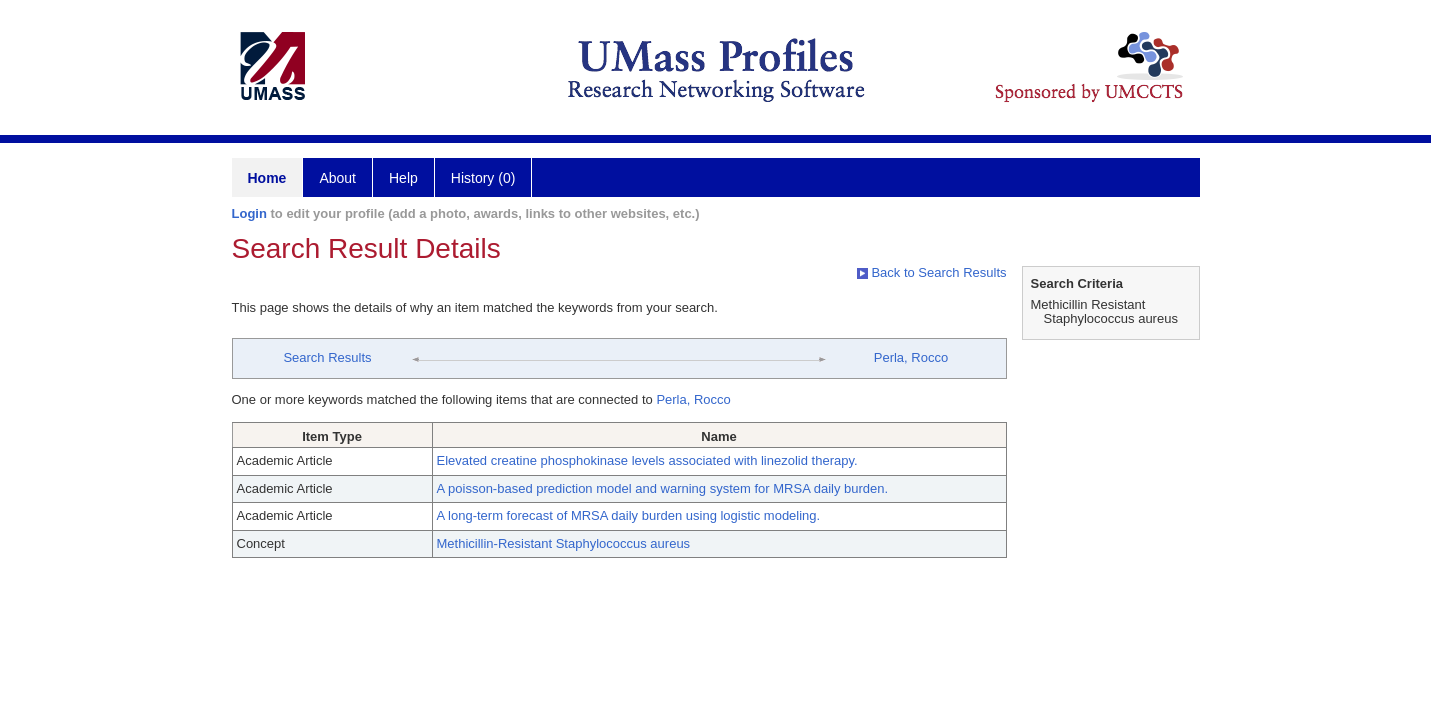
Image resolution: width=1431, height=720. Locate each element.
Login (249, 213)
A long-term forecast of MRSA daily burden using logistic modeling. (629, 515)
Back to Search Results (932, 272)
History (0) (483, 178)
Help (403, 178)
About (337, 178)
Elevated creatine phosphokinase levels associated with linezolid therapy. (647, 460)
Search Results (327, 357)
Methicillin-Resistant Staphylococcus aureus (564, 543)
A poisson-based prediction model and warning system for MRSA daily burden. (663, 488)
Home (267, 178)
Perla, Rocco (911, 357)
